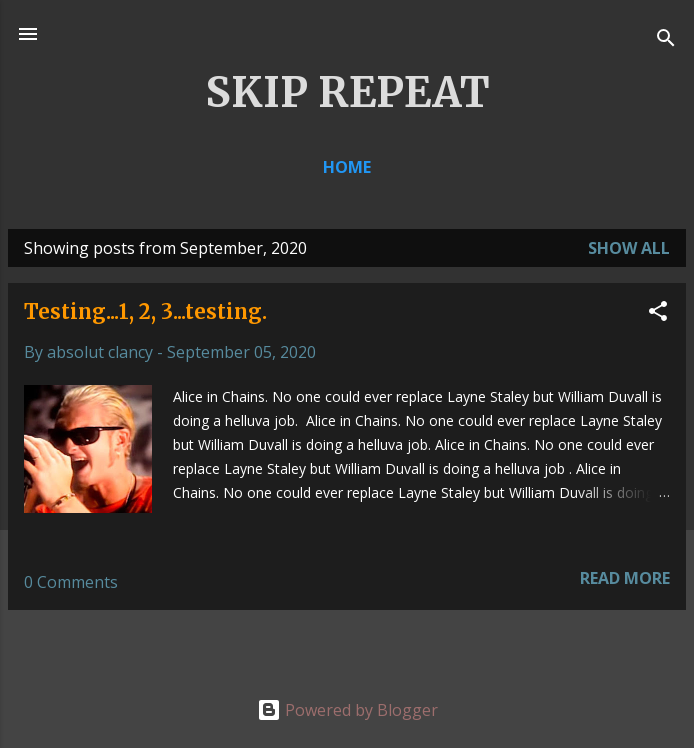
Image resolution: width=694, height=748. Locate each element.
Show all (629, 248)
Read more (625, 578)
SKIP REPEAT (347, 92)
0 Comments (71, 582)
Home (347, 167)
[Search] (666, 40)
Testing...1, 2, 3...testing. (145, 311)
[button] (658, 314)
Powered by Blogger (347, 710)
